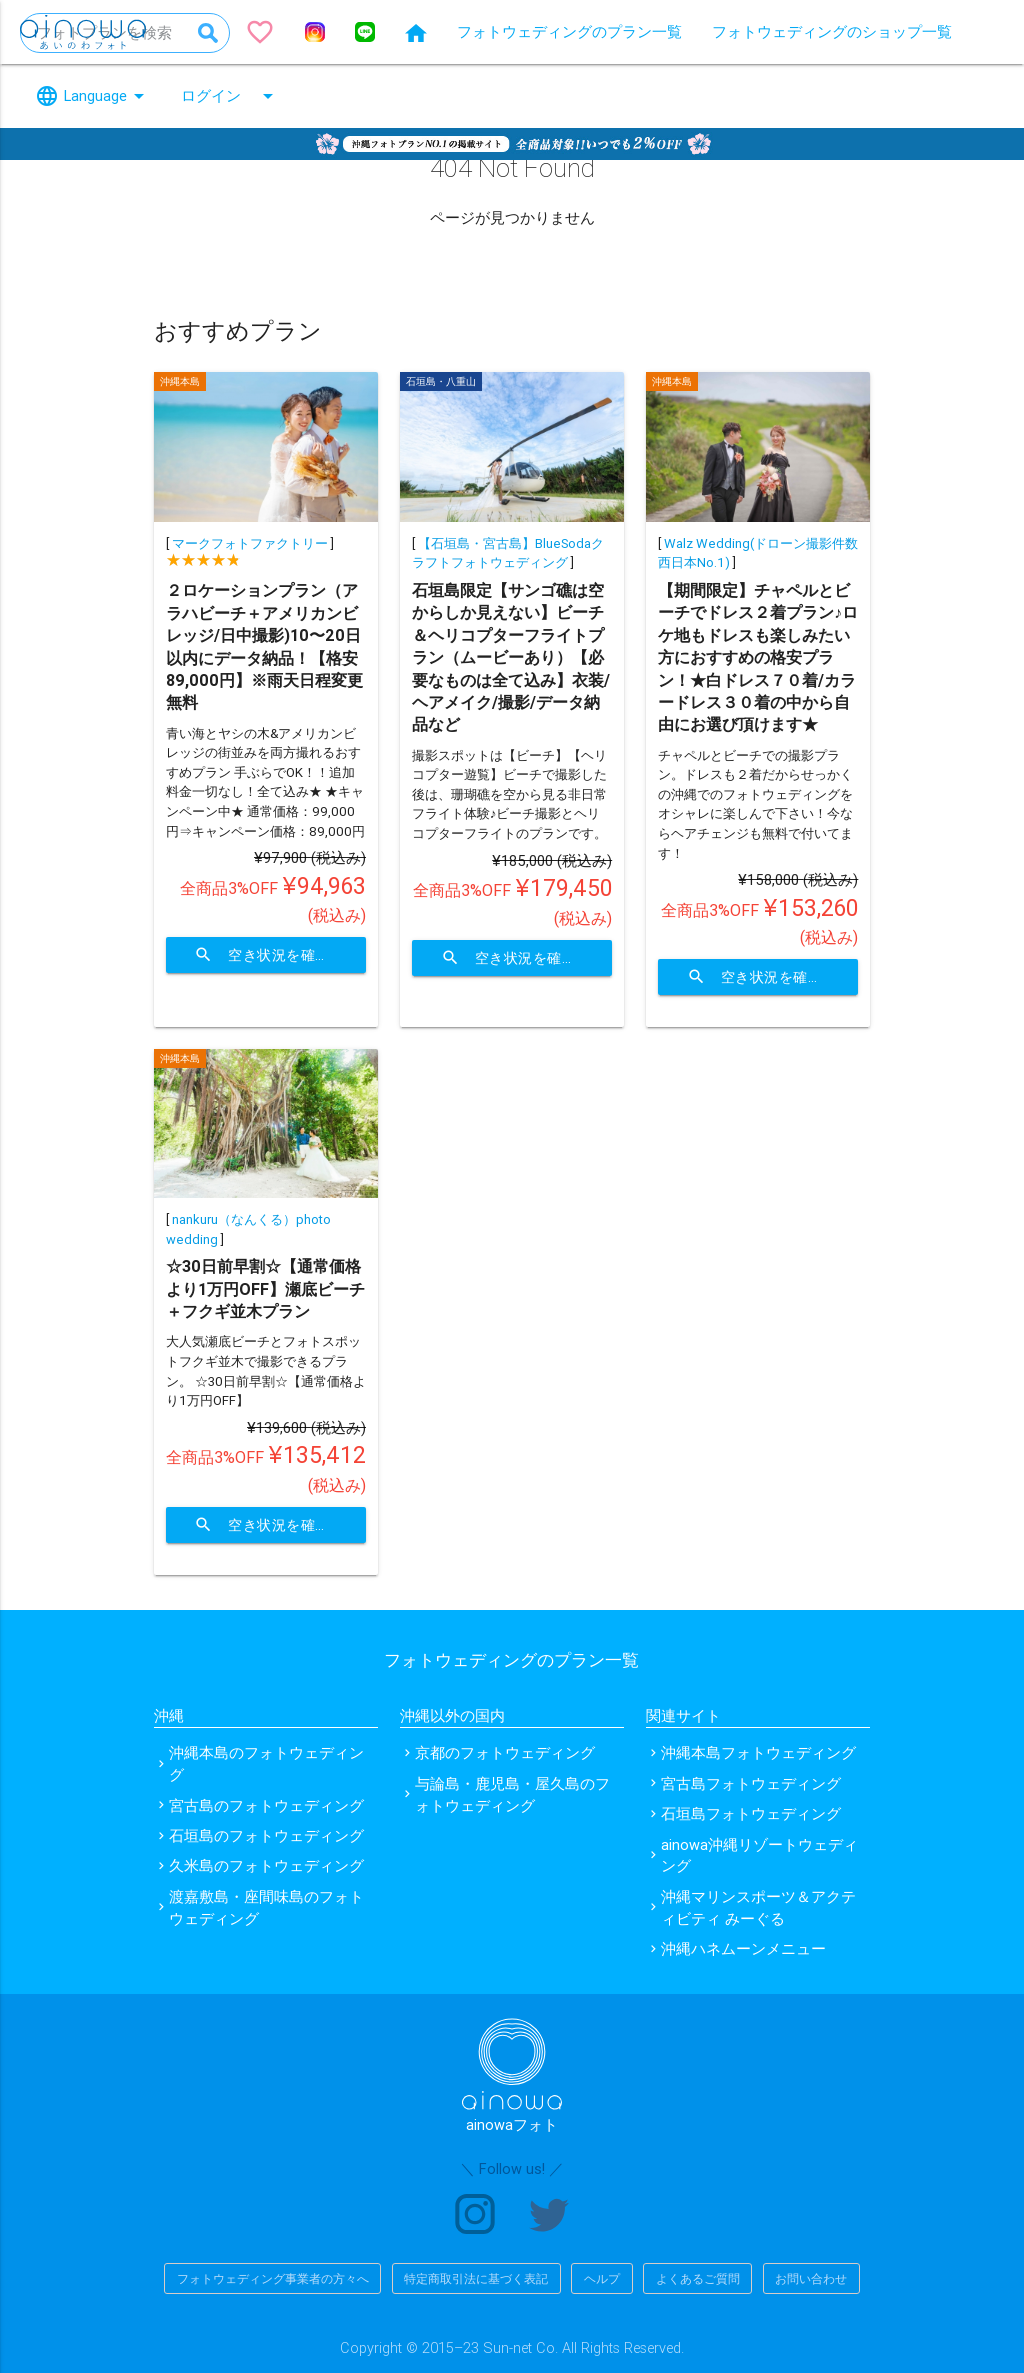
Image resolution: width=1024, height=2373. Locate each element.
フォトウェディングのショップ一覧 (832, 31)
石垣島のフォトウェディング (266, 1835)
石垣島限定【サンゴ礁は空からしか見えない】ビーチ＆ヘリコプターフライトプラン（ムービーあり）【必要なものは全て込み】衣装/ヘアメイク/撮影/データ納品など (511, 657)
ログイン (230, 96)
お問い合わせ (811, 2278)
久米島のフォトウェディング (266, 1865)
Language (93, 96)
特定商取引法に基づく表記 (476, 2278)
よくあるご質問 (698, 2278)
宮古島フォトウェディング (751, 1783)
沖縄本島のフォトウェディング (266, 1763)
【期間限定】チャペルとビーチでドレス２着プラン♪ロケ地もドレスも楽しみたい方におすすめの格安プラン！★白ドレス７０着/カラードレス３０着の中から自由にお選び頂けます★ (758, 657)
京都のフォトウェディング (505, 1752)
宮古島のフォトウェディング (266, 1805)
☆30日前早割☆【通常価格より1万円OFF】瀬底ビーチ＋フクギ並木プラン (265, 1288)
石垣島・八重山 (441, 381)
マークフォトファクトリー (250, 543)
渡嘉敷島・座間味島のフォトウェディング (266, 1907)
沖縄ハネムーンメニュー (743, 1948)
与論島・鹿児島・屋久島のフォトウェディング (512, 1794)
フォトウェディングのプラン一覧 (569, 31)
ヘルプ (602, 2278)
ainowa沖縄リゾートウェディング (759, 1855)
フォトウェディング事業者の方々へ (273, 2278)
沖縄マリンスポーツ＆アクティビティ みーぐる (758, 1907)
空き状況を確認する (280, 955)
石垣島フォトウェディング (751, 1813)
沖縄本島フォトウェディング (758, 1752)
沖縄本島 (180, 381)
